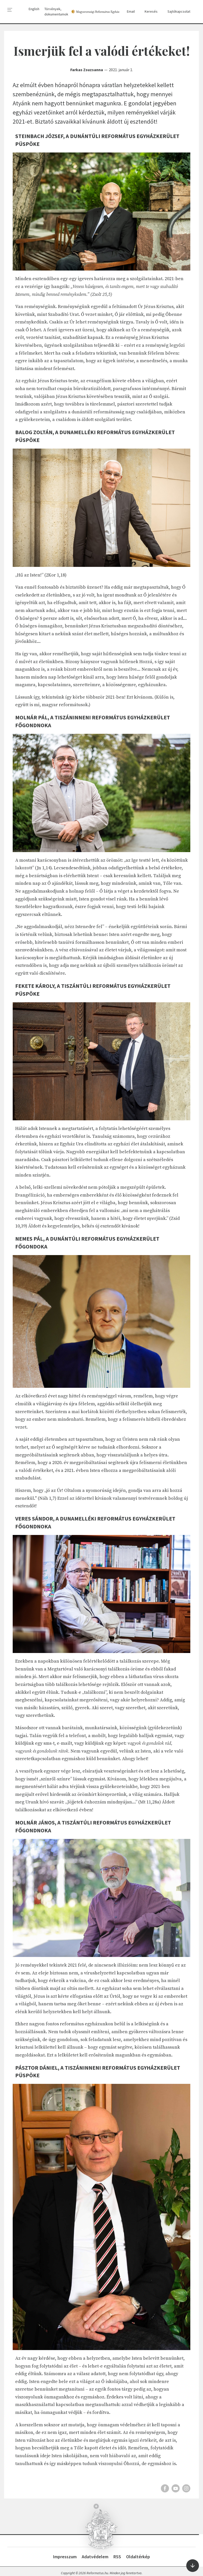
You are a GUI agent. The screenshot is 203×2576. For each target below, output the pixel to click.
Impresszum (65, 2557)
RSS (117, 2557)
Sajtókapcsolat (176, 11)
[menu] (10, 10)
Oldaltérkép (138, 2557)
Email (128, 11)
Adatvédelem (95, 2557)
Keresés (149, 11)
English (34, 9)
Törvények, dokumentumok (56, 11)
